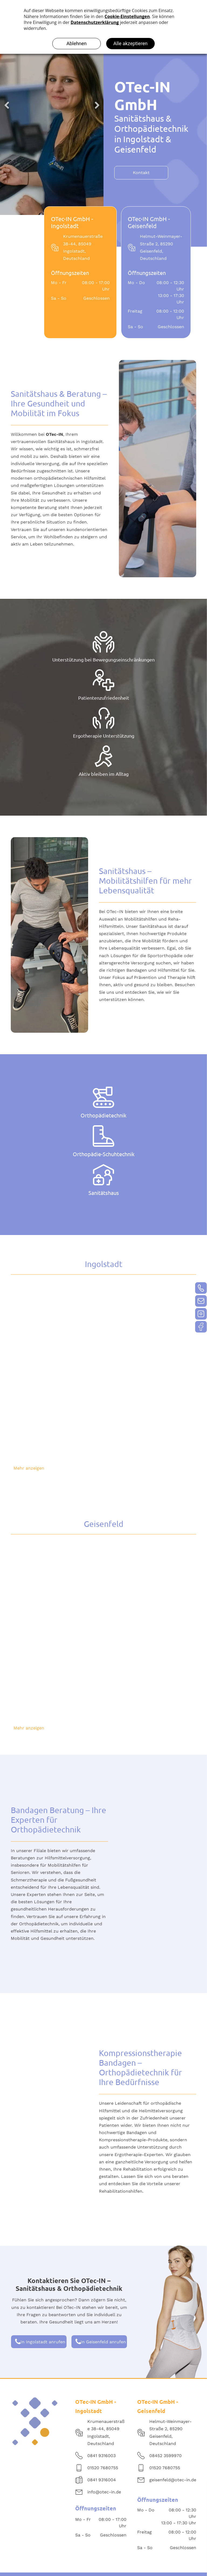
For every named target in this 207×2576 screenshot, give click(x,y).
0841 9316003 (101, 2455)
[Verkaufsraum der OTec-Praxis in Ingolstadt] (58, 1418)
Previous (7, 105)
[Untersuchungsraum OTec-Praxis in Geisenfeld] (148, 1588)
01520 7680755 (102, 2467)
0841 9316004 (101, 2479)
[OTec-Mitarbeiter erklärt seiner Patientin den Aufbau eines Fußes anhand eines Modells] (58, 1328)
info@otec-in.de (104, 2491)
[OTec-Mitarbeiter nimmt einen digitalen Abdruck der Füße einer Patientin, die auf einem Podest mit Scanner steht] (148, 1328)
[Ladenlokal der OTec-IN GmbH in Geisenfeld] (58, 1588)
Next (97, 105)
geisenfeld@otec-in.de (172, 2479)
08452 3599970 (165, 2455)
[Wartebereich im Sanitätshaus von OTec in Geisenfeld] (58, 1678)
